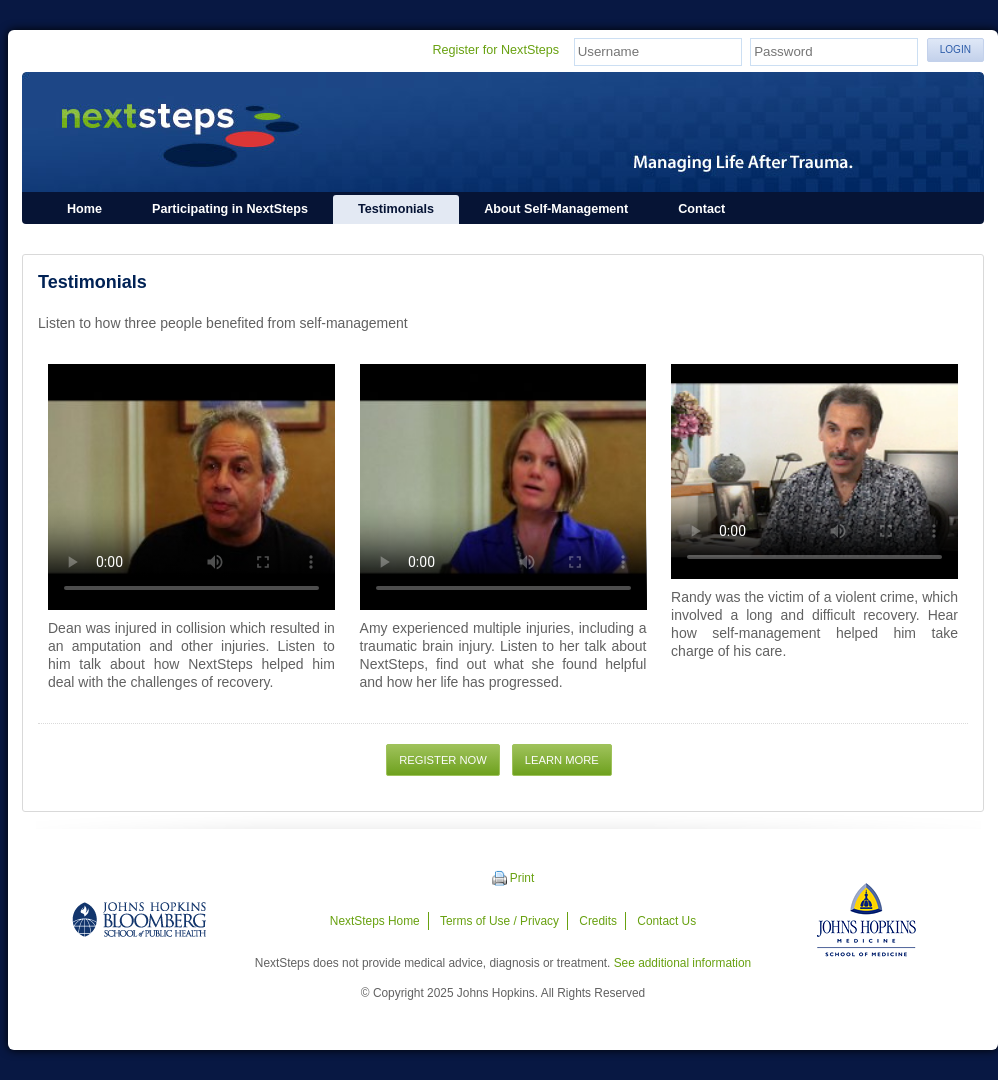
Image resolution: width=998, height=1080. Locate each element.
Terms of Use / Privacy (499, 921)
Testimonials (396, 209)
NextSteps (503, 132)
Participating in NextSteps (230, 209)
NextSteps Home (375, 921)
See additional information (683, 963)
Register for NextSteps (495, 50)
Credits (598, 921)
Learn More (562, 760)
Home (84, 209)
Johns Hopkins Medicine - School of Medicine (867, 920)
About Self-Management (556, 209)
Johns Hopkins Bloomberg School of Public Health (139, 920)
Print (522, 878)
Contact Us (666, 921)
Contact (701, 209)
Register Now (443, 760)
